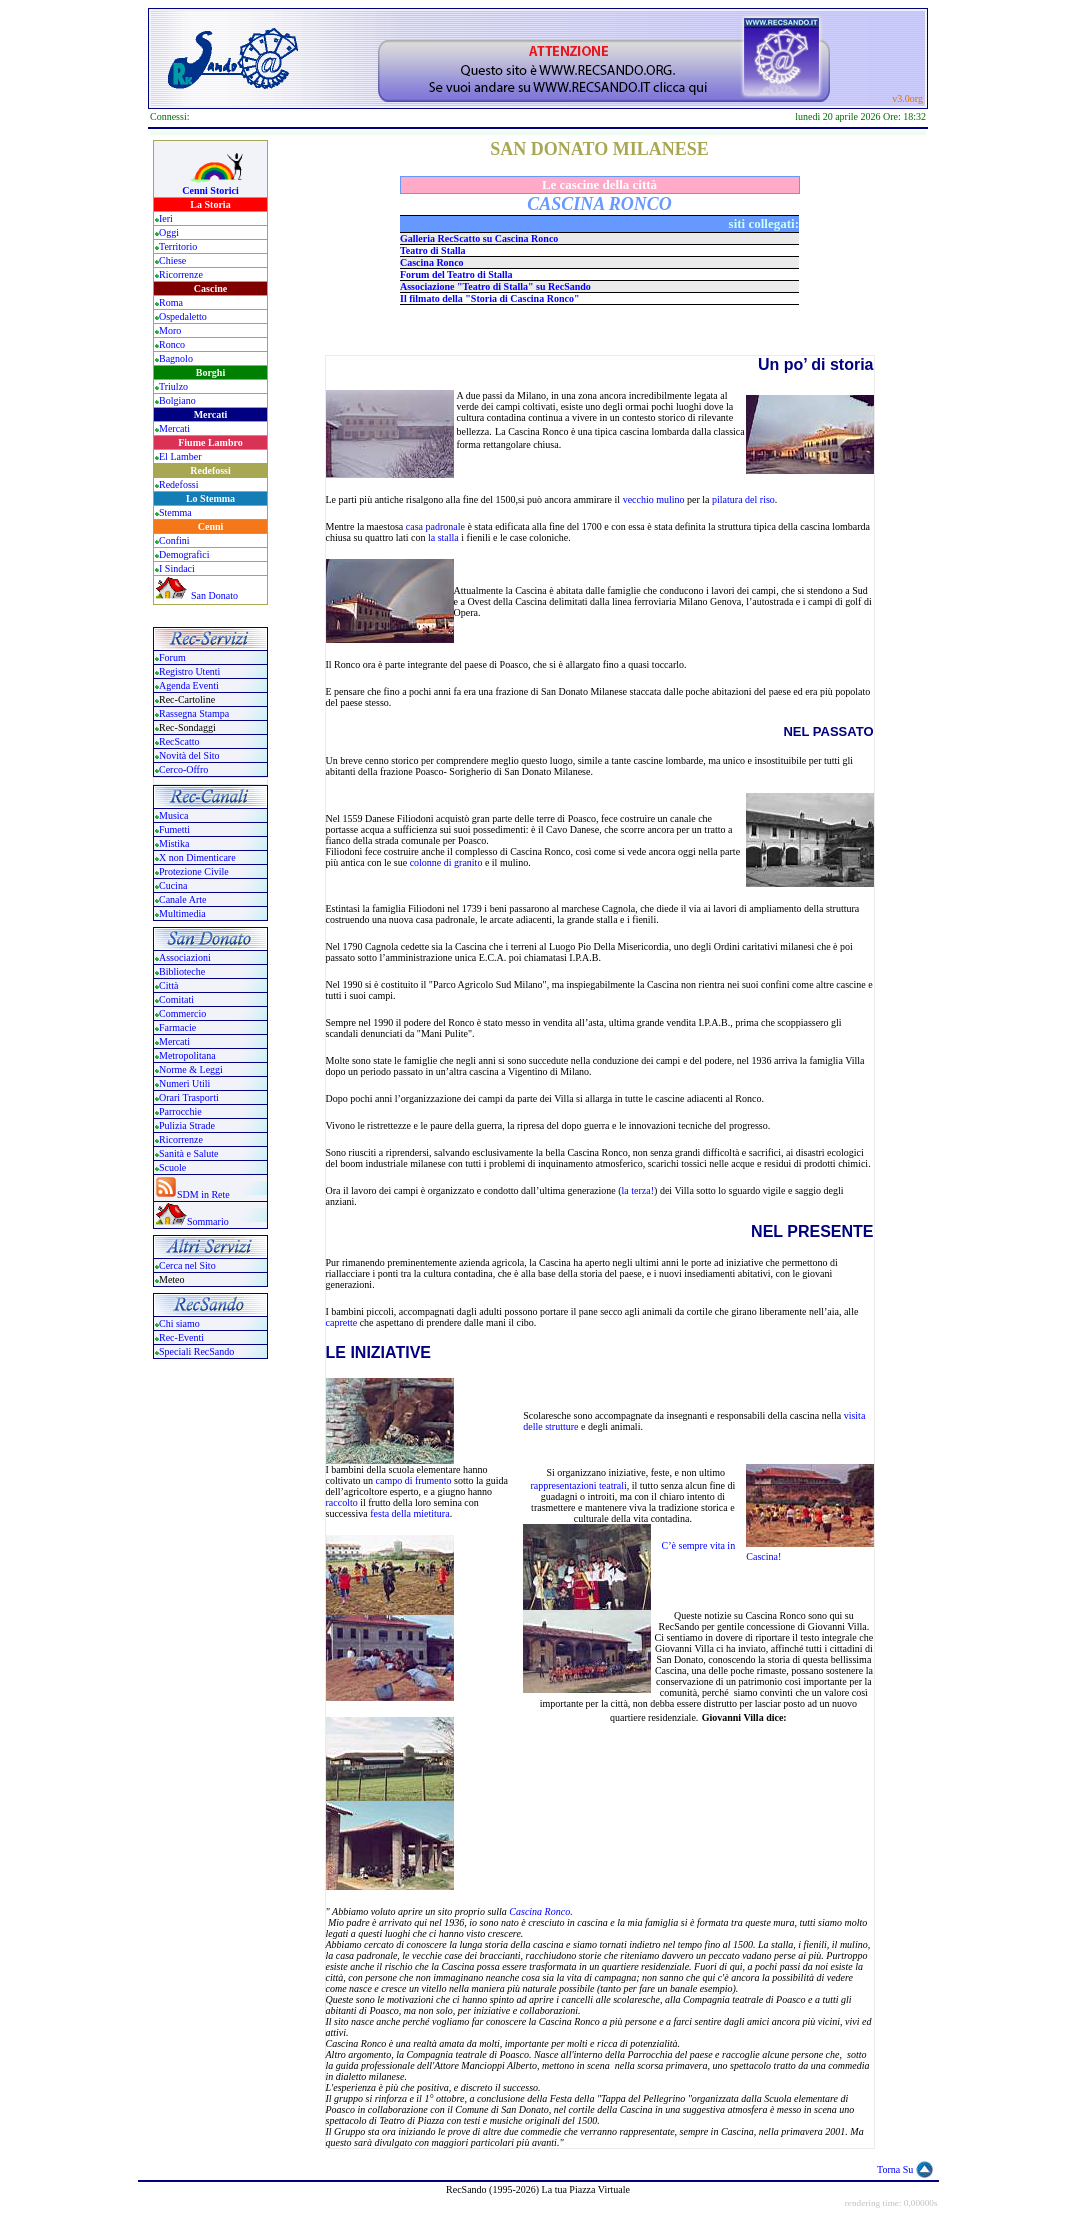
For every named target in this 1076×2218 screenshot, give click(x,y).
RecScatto (179, 741)
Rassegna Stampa (194, 713)
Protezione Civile (194, 871)
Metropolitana (187, 1055)
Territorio (178, 246)
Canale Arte (182, 899)
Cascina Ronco (432, 262)
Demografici (184, 554)
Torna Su (895, 2169)
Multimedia (182, 913)
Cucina (173, 885)
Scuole (172, 1167)
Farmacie (177, 1027)
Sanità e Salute (188, 1153)
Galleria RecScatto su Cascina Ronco (479, 238)
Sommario (208, 1221)
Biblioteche (182, 971)
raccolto (342, 1502)
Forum (172, 657)
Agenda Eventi (189, 685)
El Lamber (180, 456)
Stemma (175, 512)
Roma (171, 302)
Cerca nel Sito (187, 1265)
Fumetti (174, 829)
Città (168, 985)
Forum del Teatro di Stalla (456, 274)
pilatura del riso (743, 499)
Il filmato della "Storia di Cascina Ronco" (489, 298)
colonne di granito (446, 862)
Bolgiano (177, 400)
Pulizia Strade (187, 1125)
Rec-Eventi (181, 1337)
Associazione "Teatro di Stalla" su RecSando (495, 286)
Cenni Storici (210, 190)
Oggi (169, 232)
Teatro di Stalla (433, 250)
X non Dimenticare (197, 857)
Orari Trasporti (189, 1097)
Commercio (182, 1013)
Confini (174, 540)
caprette (342, 1322)
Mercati (174, 428)
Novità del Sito (189, 755)
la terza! (638, 1190)
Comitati (176, 999)
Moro (170, 330)
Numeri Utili (186, 1083)
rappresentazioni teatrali (578, 1485)
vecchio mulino (654, 499)
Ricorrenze (181, 274)
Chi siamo (179, 1323)
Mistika (174, 843)
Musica (173, 815)
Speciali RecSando (196, 1351)
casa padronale (435, 526)
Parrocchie (180, 1111)
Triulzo (173, 386)
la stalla (443, 537)
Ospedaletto (183, 316)
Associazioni (185, 957)
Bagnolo (176, 358)
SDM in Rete (203, 1194)
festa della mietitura (409, 1513)
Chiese (172, 260)
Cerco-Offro (183, 769)
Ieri (166, 218)
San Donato (214, 595)
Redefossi (178, 484)
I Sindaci (177, 568)
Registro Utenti (189, 671)
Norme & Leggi (191, 1069)
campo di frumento (415, 1480)
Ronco (172, 344)
